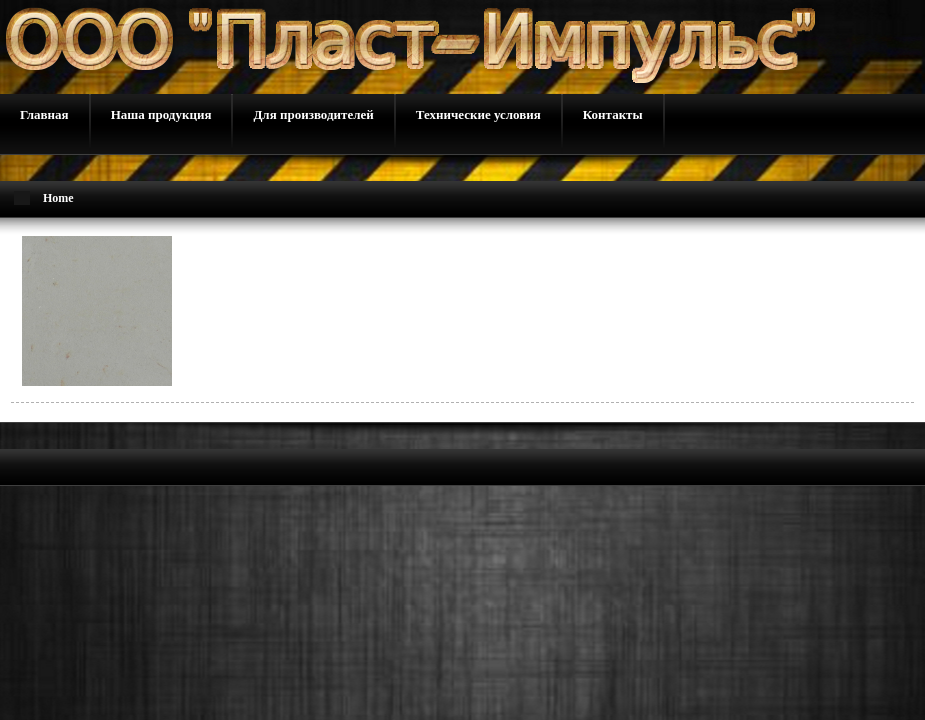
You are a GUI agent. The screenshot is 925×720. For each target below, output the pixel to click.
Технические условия (478, 114)
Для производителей (313, 114)
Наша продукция (161, 114)
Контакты (613, 114)
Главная (44, 114)
